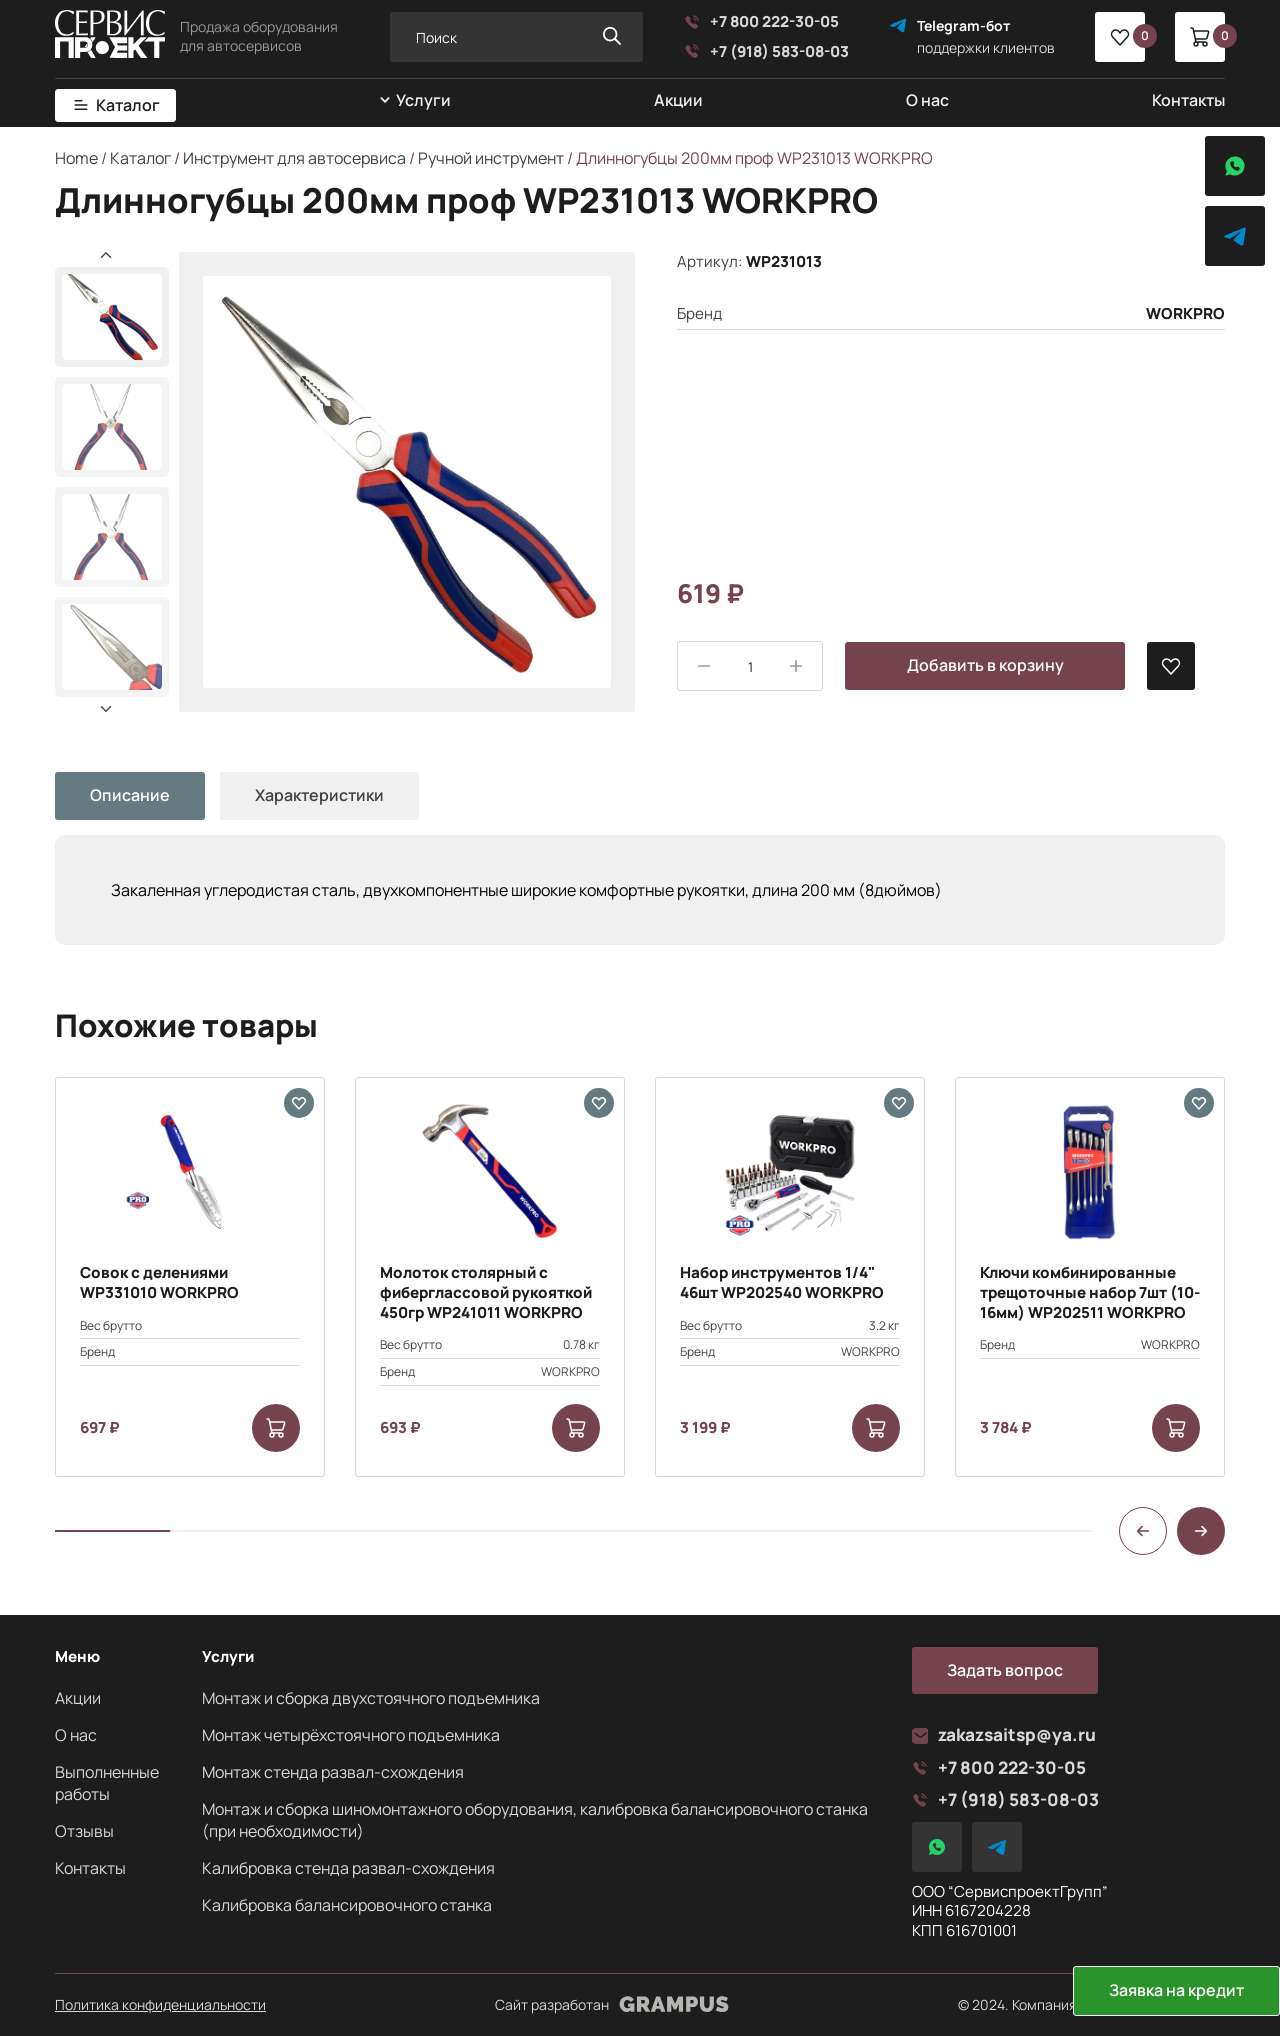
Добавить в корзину (985, 665)
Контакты (1188, 100)
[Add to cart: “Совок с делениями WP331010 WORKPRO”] (276, 1428)
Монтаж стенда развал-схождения (333, 1772)
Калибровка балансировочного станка (347, 1905)
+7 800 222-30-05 (761, 22)
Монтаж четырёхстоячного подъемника (351, 1735)
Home (76, 158)
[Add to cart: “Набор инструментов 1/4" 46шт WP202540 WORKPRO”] (876, 1428)
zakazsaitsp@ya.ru (1004, 1735)
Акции (678, 100)
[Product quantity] (750, 667)
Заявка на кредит (1176, 1990)
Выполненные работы (107, 1783)
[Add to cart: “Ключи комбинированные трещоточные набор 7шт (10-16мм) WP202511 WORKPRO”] (1176, 1428)
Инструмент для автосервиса (294, 158)
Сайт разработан (612, 2005)
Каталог (128, 105)
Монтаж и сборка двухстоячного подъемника (371, 1698)
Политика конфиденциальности (160, 2005)
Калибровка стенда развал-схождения (348, 1868)
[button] (106, 709)
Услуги (423, 100)
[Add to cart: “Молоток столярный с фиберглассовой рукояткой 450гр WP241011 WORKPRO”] (576, 1428)
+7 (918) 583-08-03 (766, 52)
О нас (927, 100)
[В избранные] (1171, 666)
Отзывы (84, 1831)
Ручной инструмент (491, 158)
